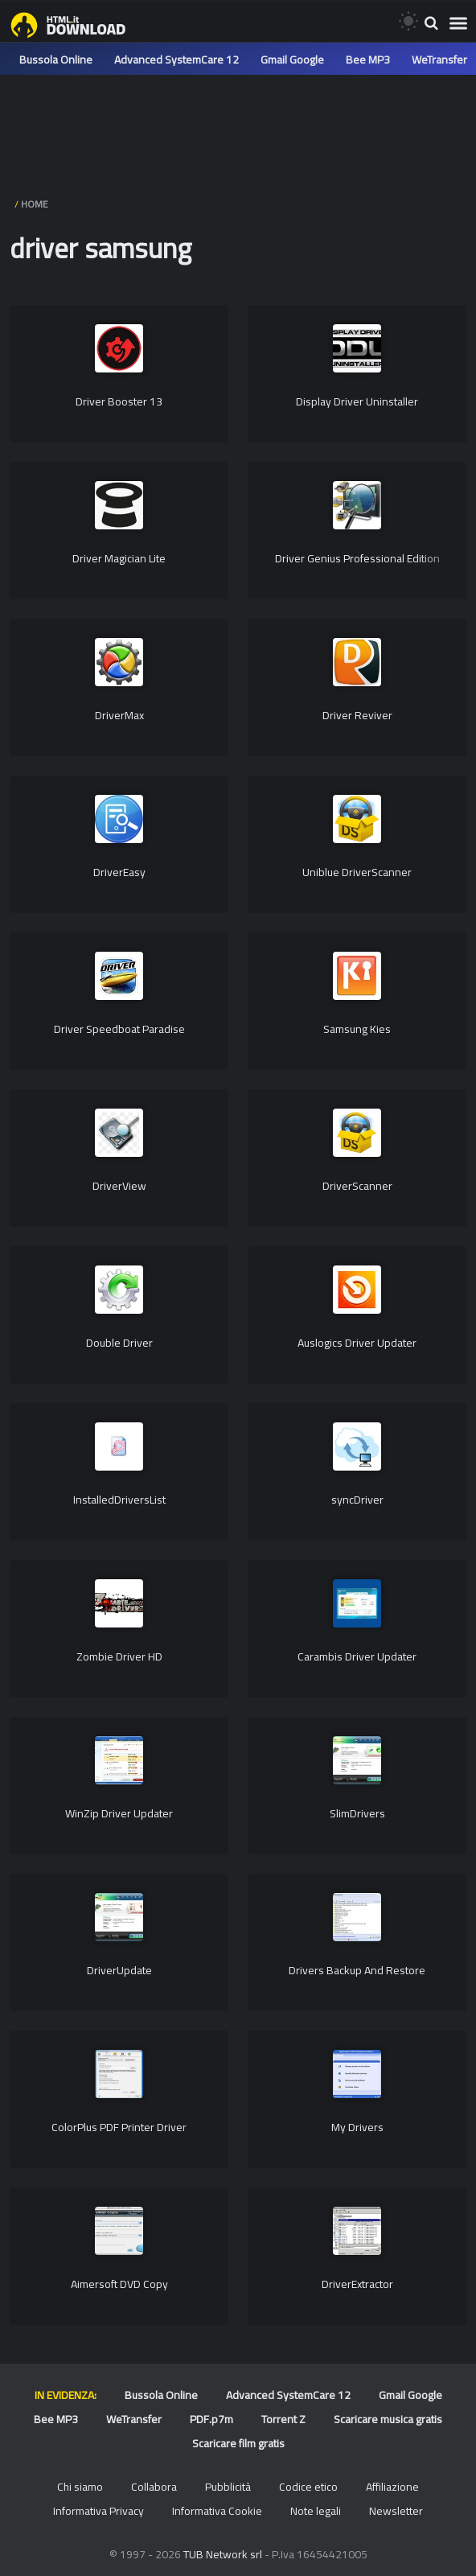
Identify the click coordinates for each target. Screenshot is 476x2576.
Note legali (315, 2510)
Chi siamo (80, 2486)
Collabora (154, 2486)
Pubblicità (228, 2486)
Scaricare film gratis (238, 2443)
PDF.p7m (211, 2419)
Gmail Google (292, 59)
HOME (34, 204)
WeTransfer (439, 59)
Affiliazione (392, 2486)
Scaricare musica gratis (388, 2419)
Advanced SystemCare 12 (176, 59)
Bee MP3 (368, 59)
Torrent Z (283, 2419)
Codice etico (308, 2486)
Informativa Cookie (217, 2510)
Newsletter (396, 2510)
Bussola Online (55, 59)
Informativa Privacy (98, 2510)
